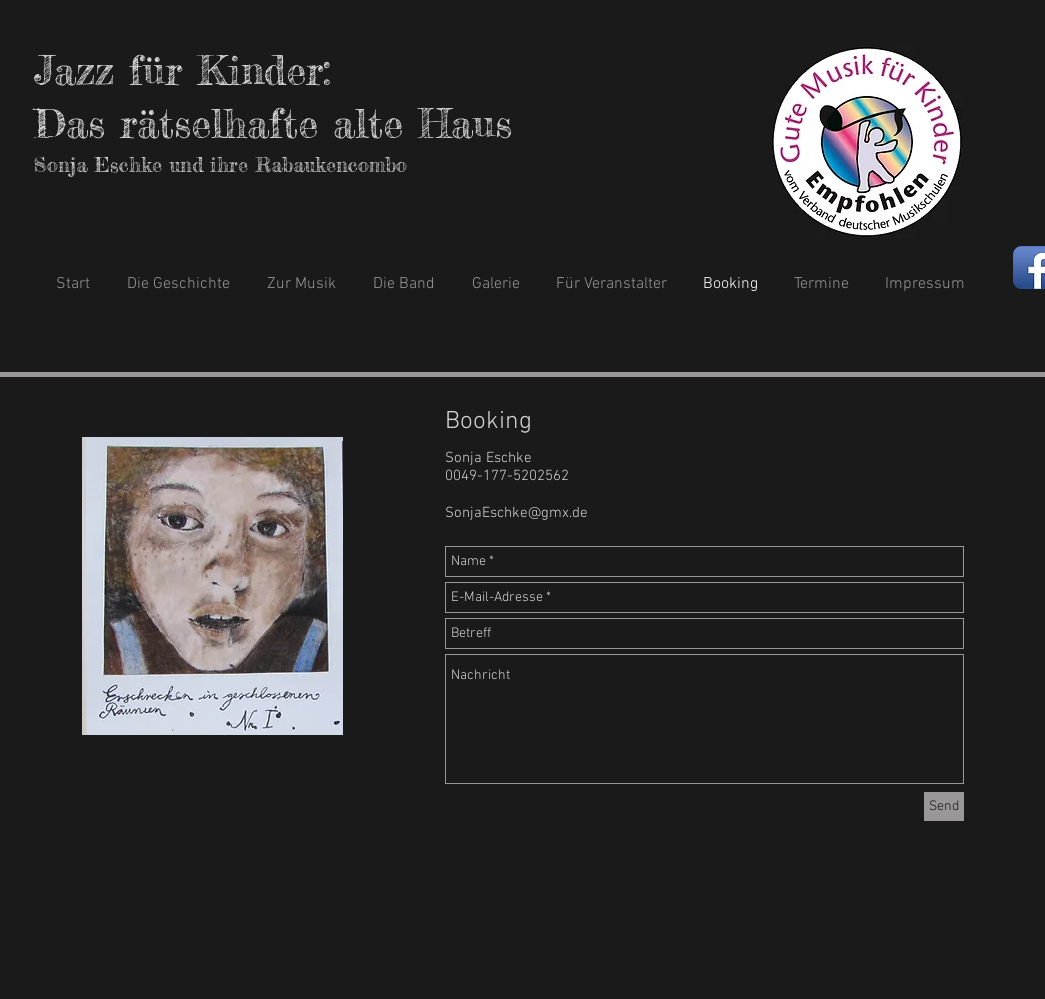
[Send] (944, 806)
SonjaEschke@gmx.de (516, 513)
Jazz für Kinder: (182, 70)
